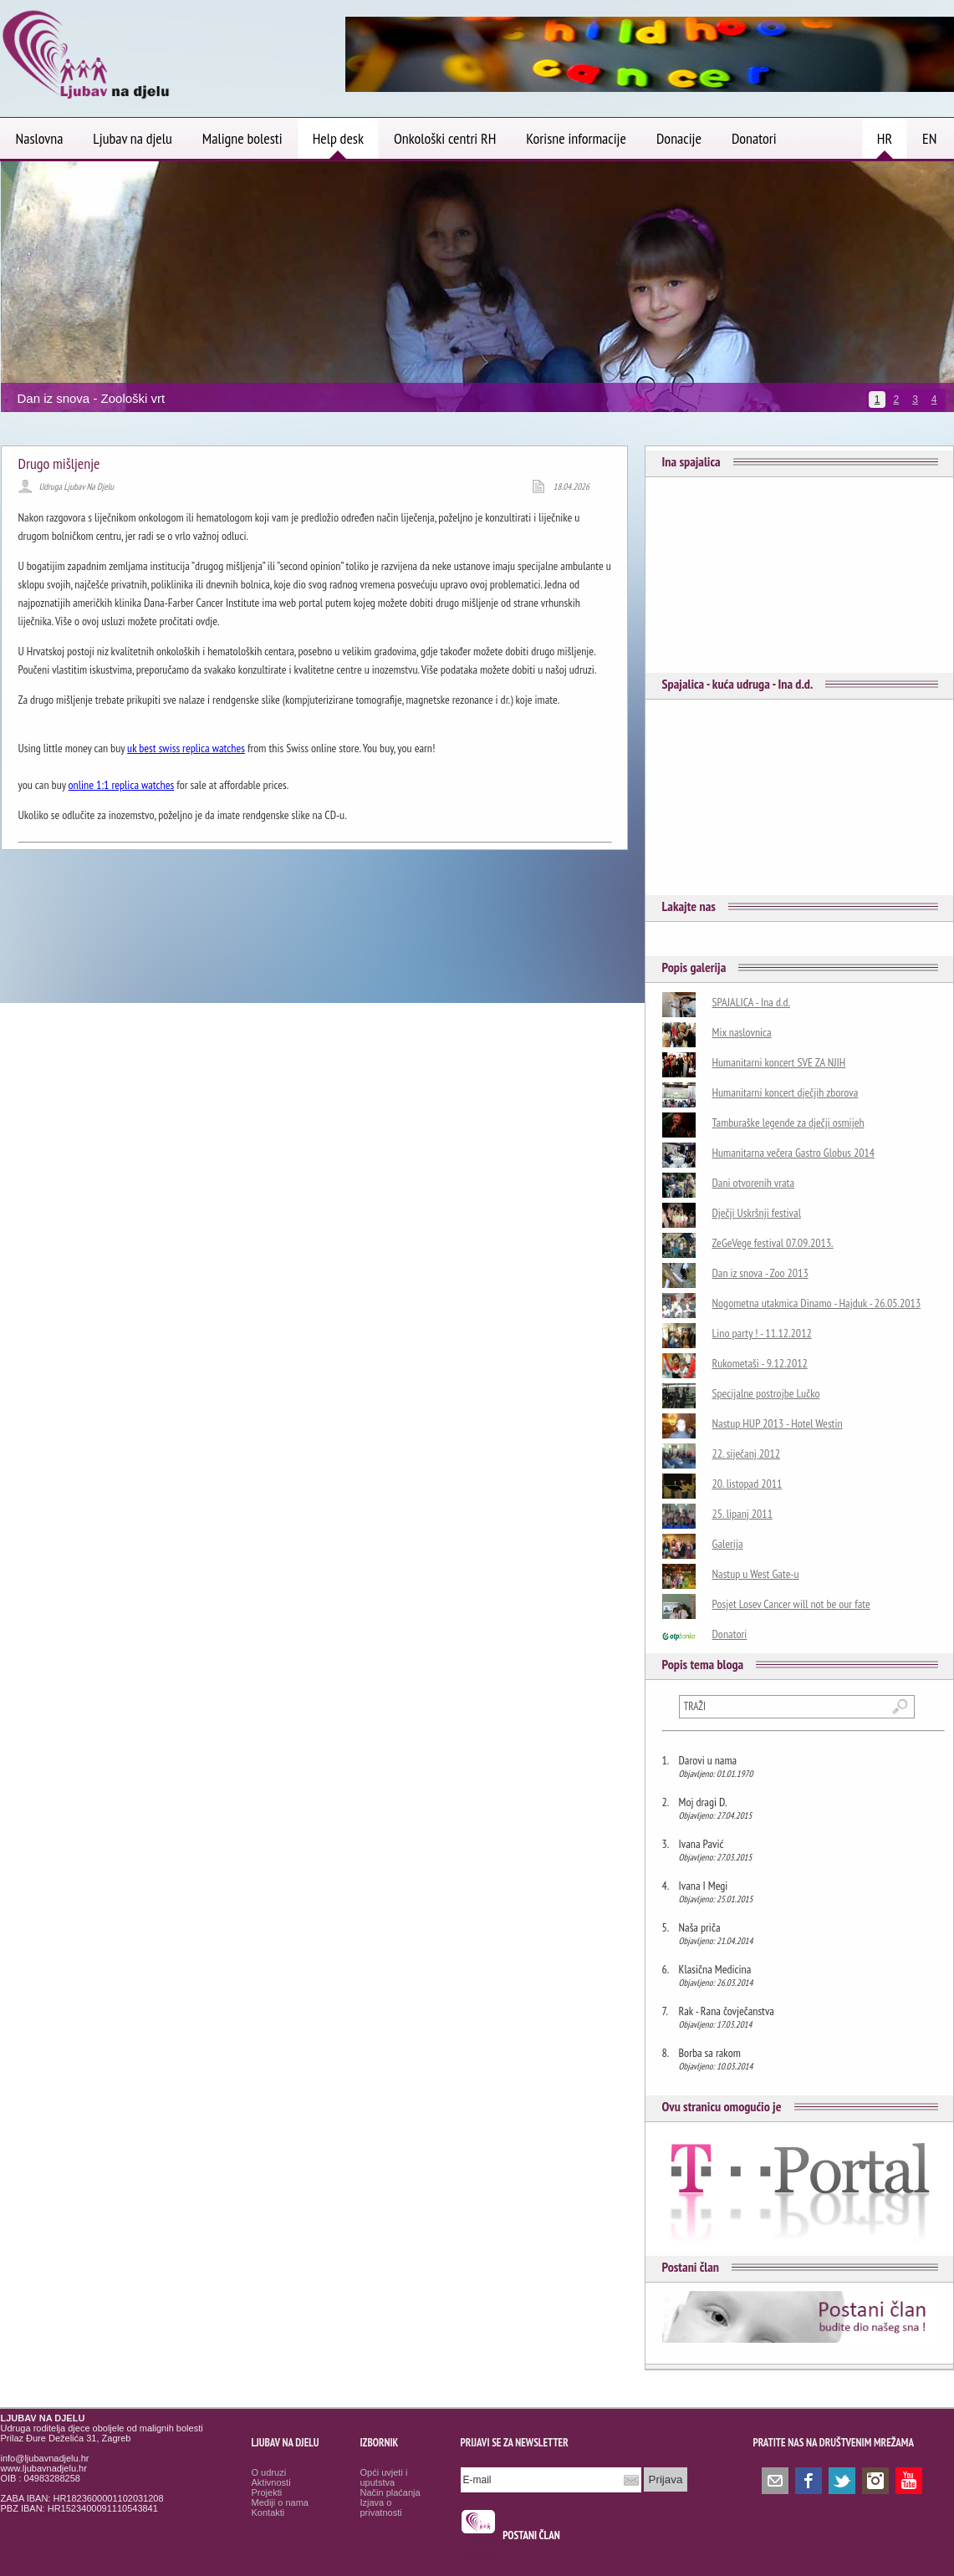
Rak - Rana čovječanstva (726, 2011)
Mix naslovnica (742, 1032)
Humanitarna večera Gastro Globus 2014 (793, 1152)
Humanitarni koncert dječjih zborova (785, 1092)
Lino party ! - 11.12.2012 (762, 1333)
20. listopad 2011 (747, 1483)
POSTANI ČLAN (531, 2535)
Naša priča (700, 1927)
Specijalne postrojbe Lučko (766, 1393)
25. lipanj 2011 (742, 1513)
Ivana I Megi (703, 1885)
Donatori (729, 1634)
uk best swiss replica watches (186, 748)
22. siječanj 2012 (746, 1453)
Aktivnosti (271, 2482)
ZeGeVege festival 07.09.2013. (773, 1242)
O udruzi (269, 2472)
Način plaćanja (390, 2492)
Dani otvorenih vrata (753, 1182)
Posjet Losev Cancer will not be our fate (791, 1603)
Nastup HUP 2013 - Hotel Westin (777, 1423)
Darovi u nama (708, 1760)
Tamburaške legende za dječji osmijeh (788, 1122)
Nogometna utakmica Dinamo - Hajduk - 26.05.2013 (816, 1303)
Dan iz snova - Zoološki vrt (92, 398)
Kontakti (268, 2512)
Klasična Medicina (715, 1969)
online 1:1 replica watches (122, 784)
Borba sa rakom (710, 2052)
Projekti (267, 2492)
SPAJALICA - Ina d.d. (751, 1002)
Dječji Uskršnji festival (756, 1212)
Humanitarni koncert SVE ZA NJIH (779, 1062)
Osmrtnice (480, 2555)
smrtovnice (482, 2541)
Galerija (727, 1543)
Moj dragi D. (703, 1802)
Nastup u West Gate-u (755, 1573)
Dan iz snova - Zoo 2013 (760, 1272)
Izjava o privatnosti (381, 2507)
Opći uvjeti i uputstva (384, 2477)
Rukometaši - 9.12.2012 (760, 1363)
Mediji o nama (280, 2502)
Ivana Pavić (701, 1843)
